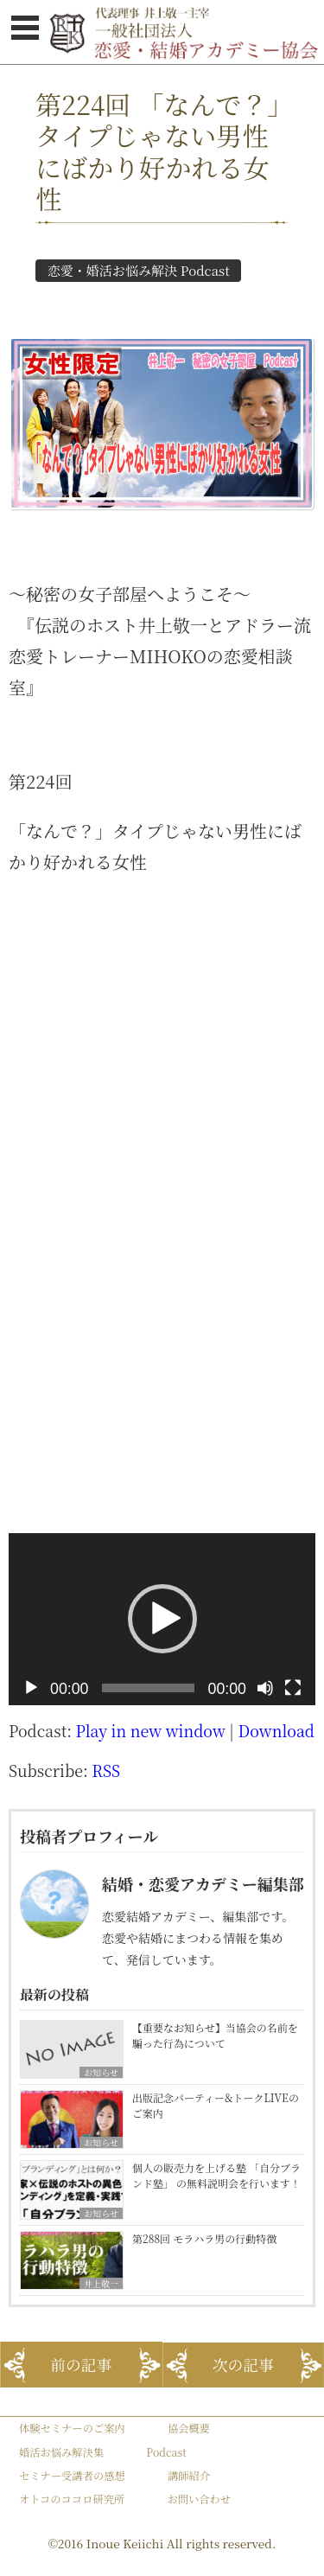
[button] (162, 1618)
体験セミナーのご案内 (72, 2428)
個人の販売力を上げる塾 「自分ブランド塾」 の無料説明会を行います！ (216, 2175)
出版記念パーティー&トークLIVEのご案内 (215, 2105)
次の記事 (243, 2364)
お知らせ (101, 2072)
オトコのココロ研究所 (71, 2499)
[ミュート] (265, 1688)
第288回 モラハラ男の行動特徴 (204, 2238)
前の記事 (80, 2364)
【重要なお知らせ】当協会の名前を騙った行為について (215, 2035)
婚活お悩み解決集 (61, 2452)
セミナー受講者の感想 (72, 2475)
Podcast (166, 2452)
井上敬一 (101, 2283)
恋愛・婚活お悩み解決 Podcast (139, 270)
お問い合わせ (199, 2499)
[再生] (31, 1688)
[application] (162, 1619)
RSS (106, 1770)
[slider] (148, 1688)
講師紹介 (189, 2475)
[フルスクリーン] (293, 1688)
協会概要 (189, 2428)
